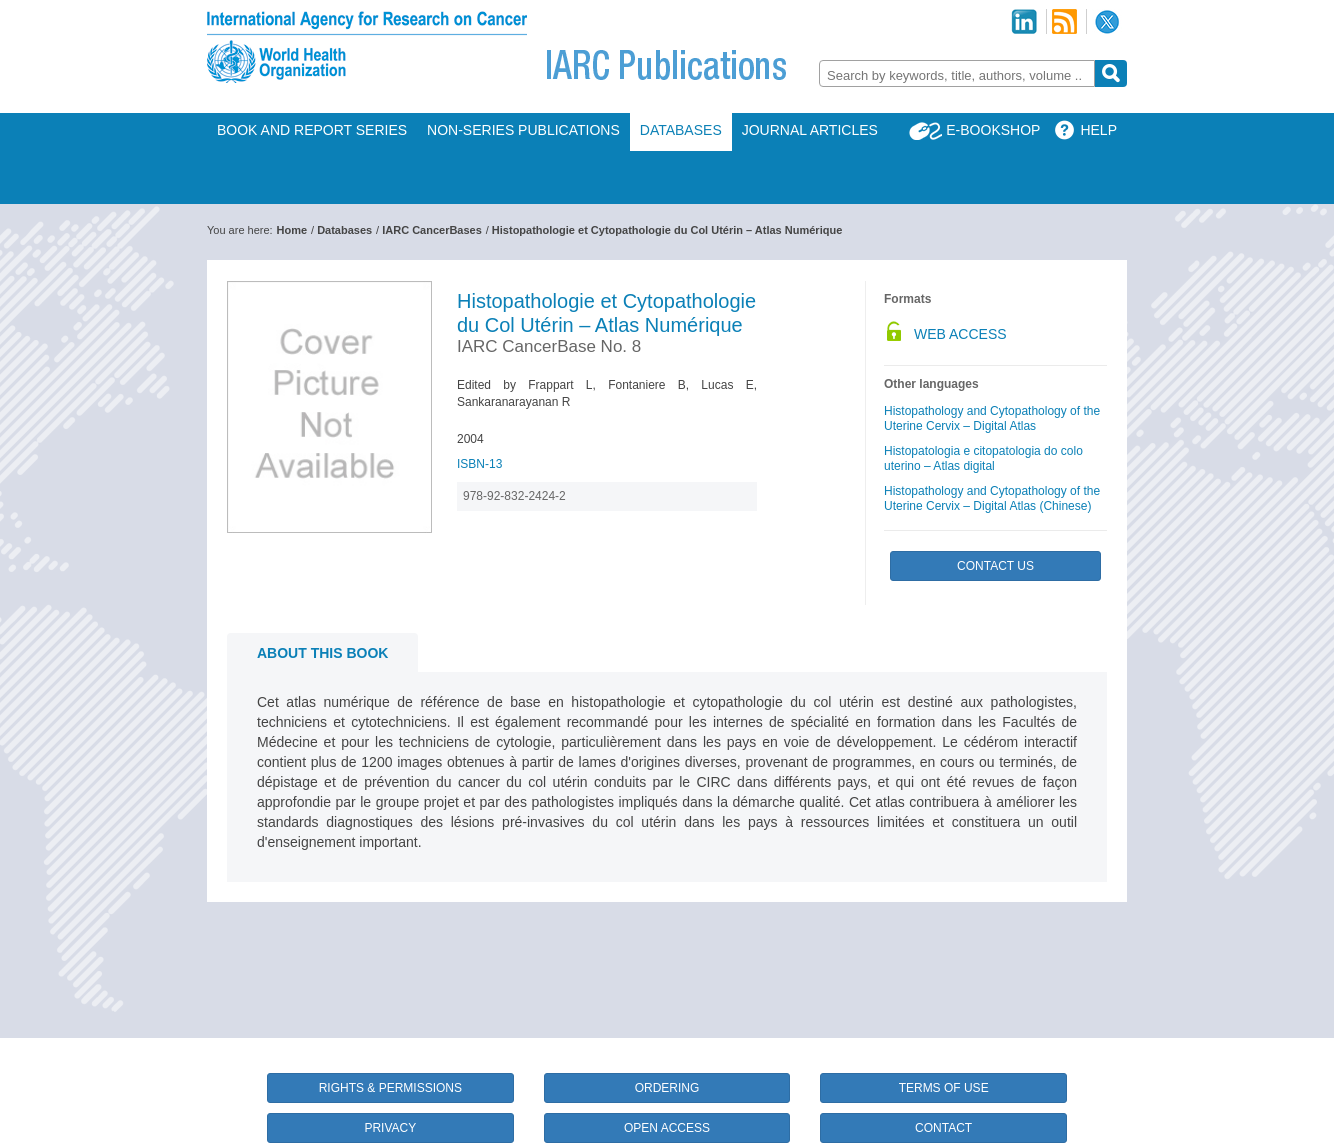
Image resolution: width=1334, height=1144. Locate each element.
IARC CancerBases (432, 230)
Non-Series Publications (523, 130)
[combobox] (957, 73)
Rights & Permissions (390, 1088)
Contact (943, 1128)
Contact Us (995, 566)
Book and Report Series (312, 130)
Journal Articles (810, 130)
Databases (681, 130)
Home (292, 230)
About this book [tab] (322, 653)
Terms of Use (944, 1088)
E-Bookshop (993, 130)
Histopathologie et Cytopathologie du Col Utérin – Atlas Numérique (667, 230)
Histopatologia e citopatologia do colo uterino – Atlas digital (983, 458)
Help (1098, 130)
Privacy (390, 1128)
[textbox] (957, 75)
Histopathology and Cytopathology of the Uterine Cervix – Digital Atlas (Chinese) (992, 498)
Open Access (667, 1128)
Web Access (960, 334)
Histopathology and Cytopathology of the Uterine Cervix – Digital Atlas (992, 418)
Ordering (667, 1088)
